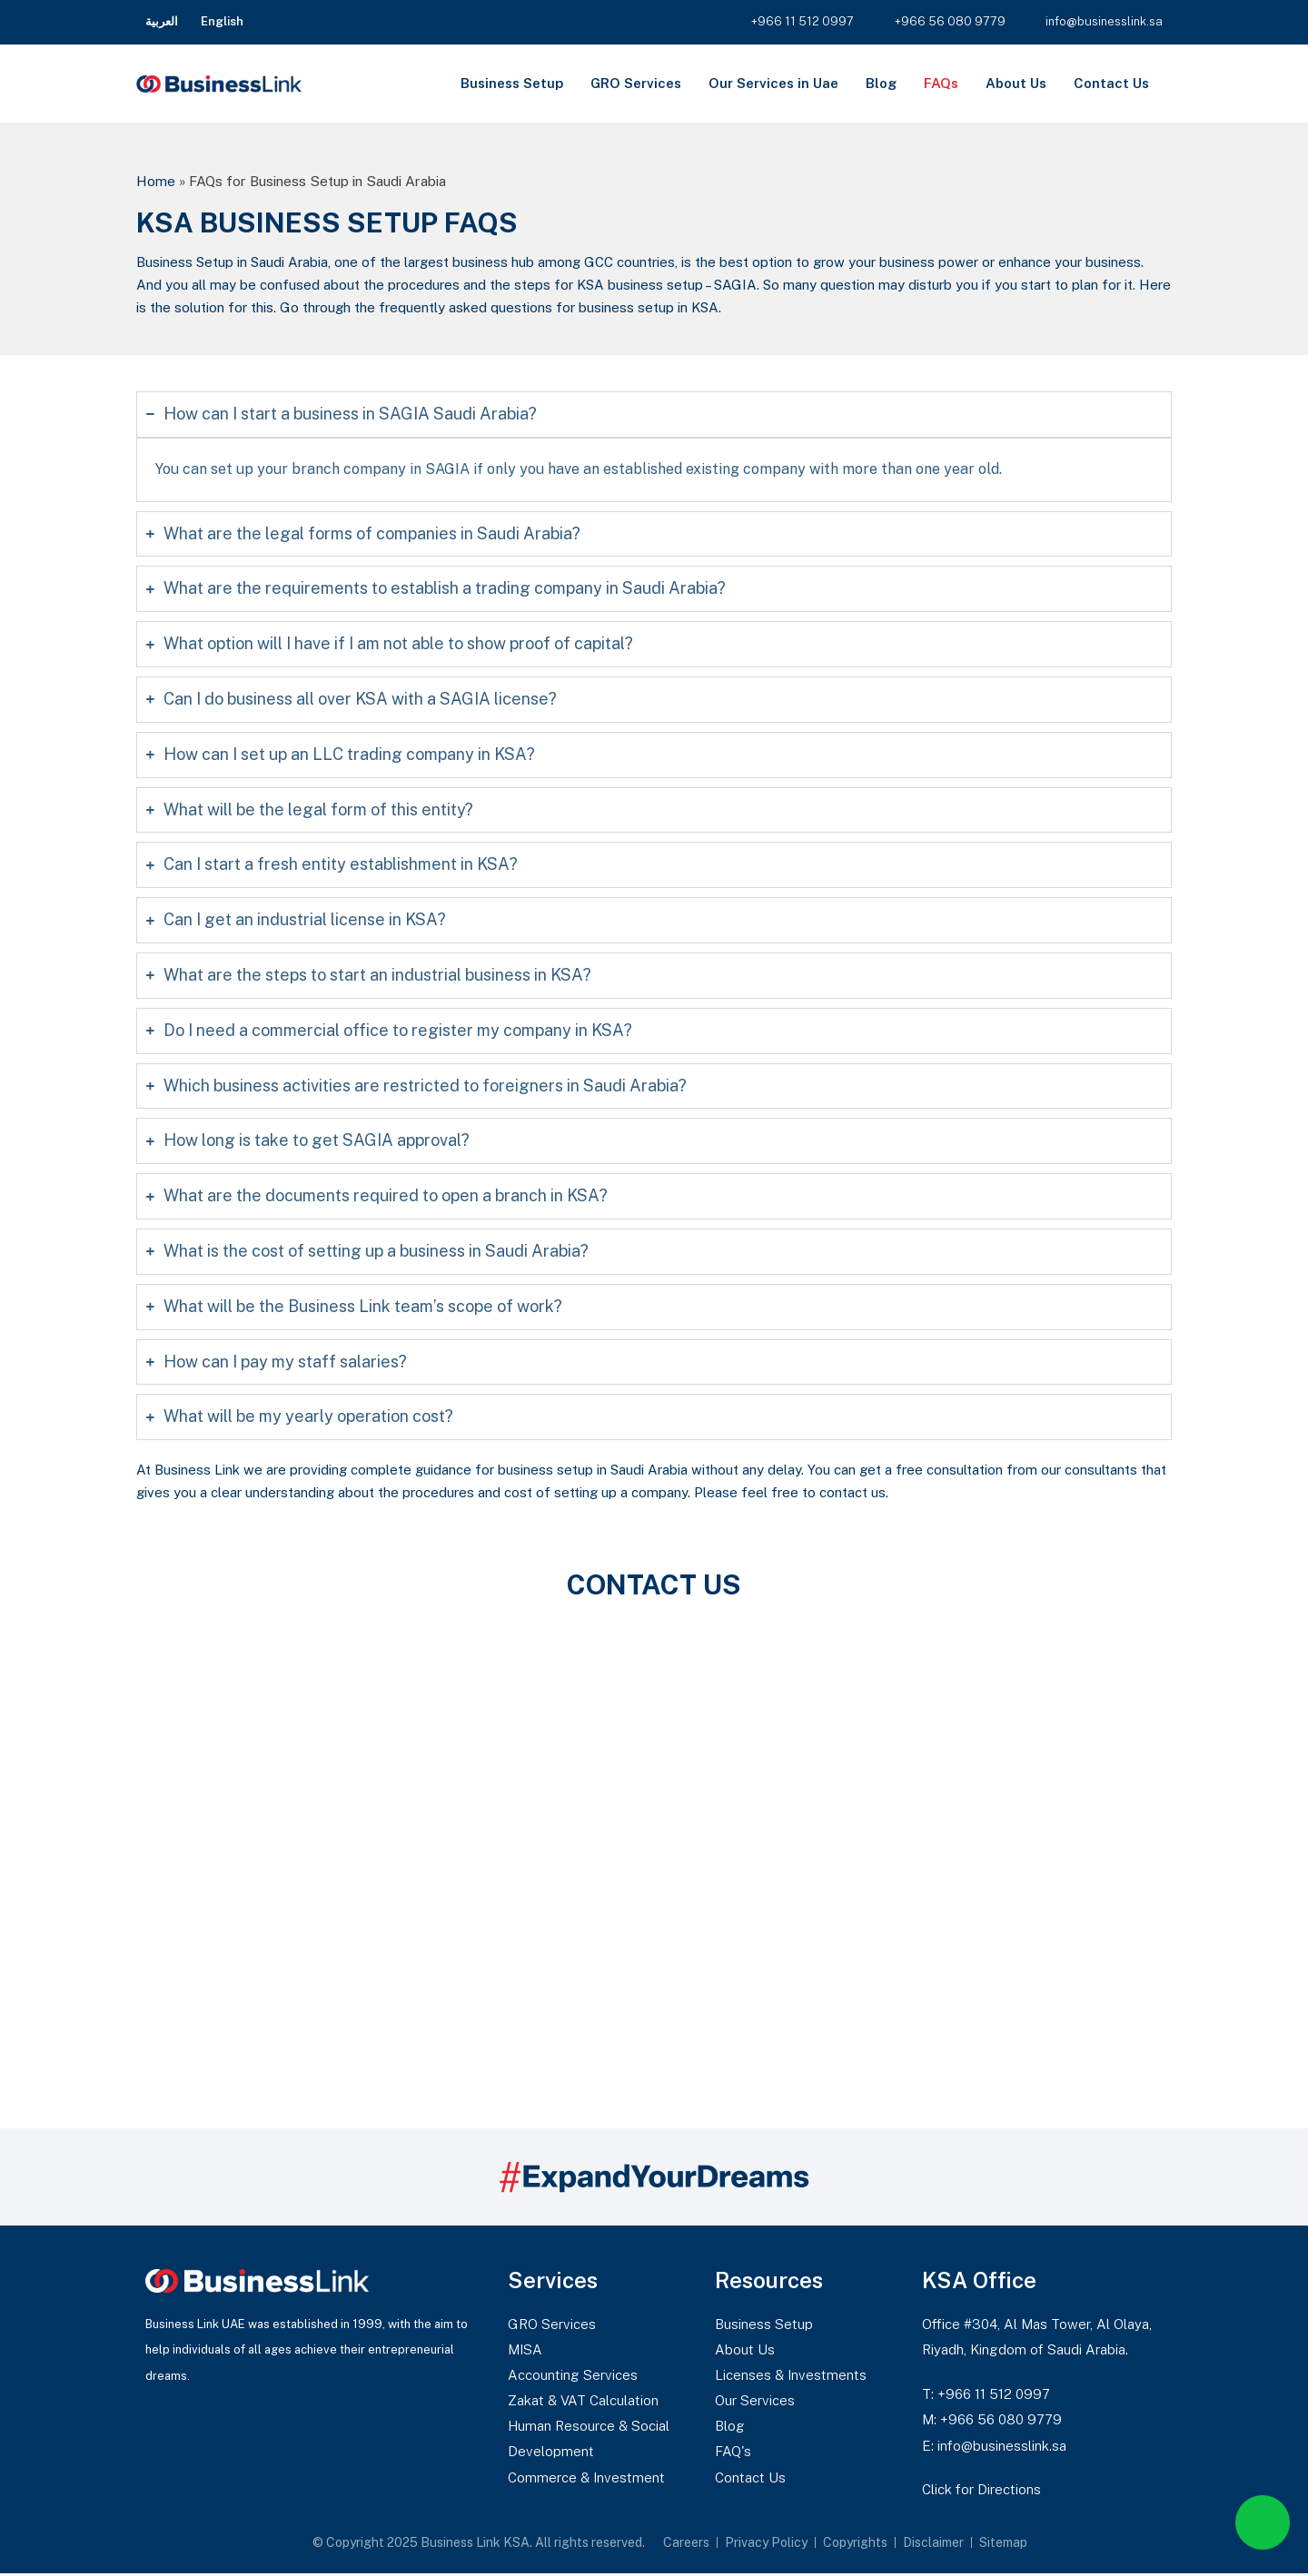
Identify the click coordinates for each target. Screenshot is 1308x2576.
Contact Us (1111, 83)
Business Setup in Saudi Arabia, (233, 262)
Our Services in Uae (773, 83)
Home (155, 181)
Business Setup (512, 83)
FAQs (941, 83)
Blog (881, 83)
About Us (1016, 83)
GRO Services (635, 83)
